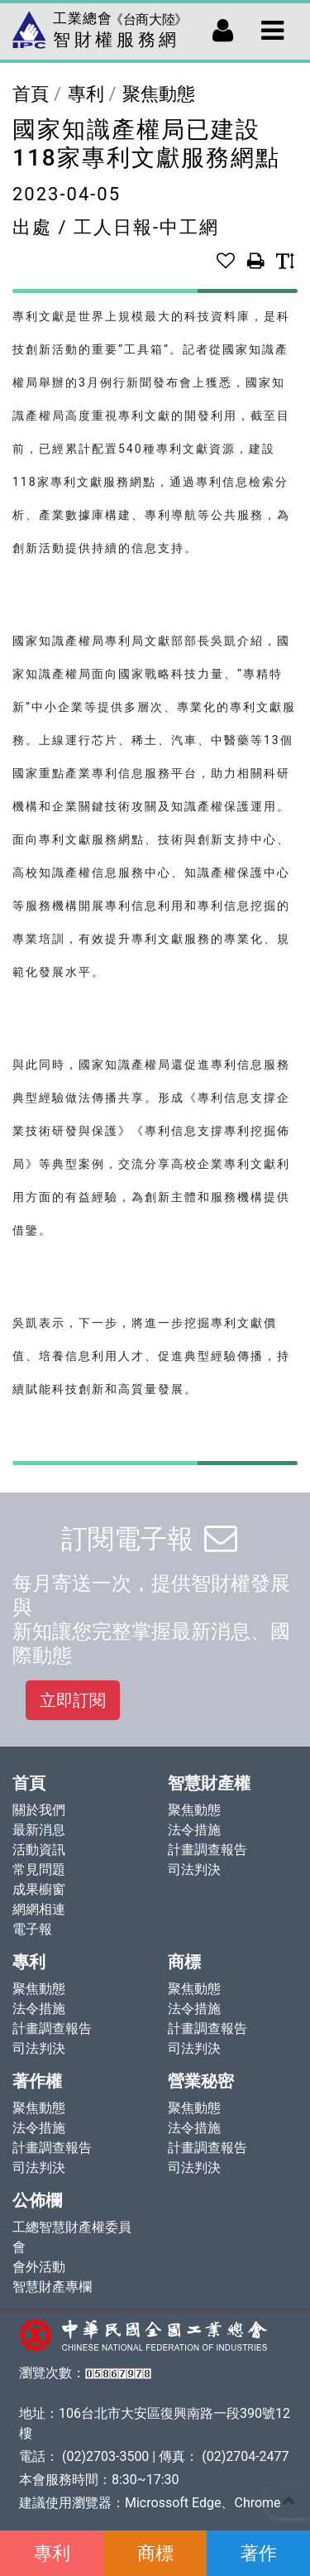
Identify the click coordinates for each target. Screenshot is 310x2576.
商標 (155, 2553)
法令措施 (194, 1830)
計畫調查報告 (207, 1850)
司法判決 (194, 1869)
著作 (259, 2553)
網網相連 (38, 1909)
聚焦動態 (158, 94)
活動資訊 (38, 1850)
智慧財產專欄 (52, 2287)
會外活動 (38, 2267)
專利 (52, 2553)
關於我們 (38, 1810)
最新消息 (38, 1830)
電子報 (32, 1929)
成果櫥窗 (38, 1889)
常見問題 (38, 1869)
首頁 (30, 94)
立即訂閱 (73, 1700)
